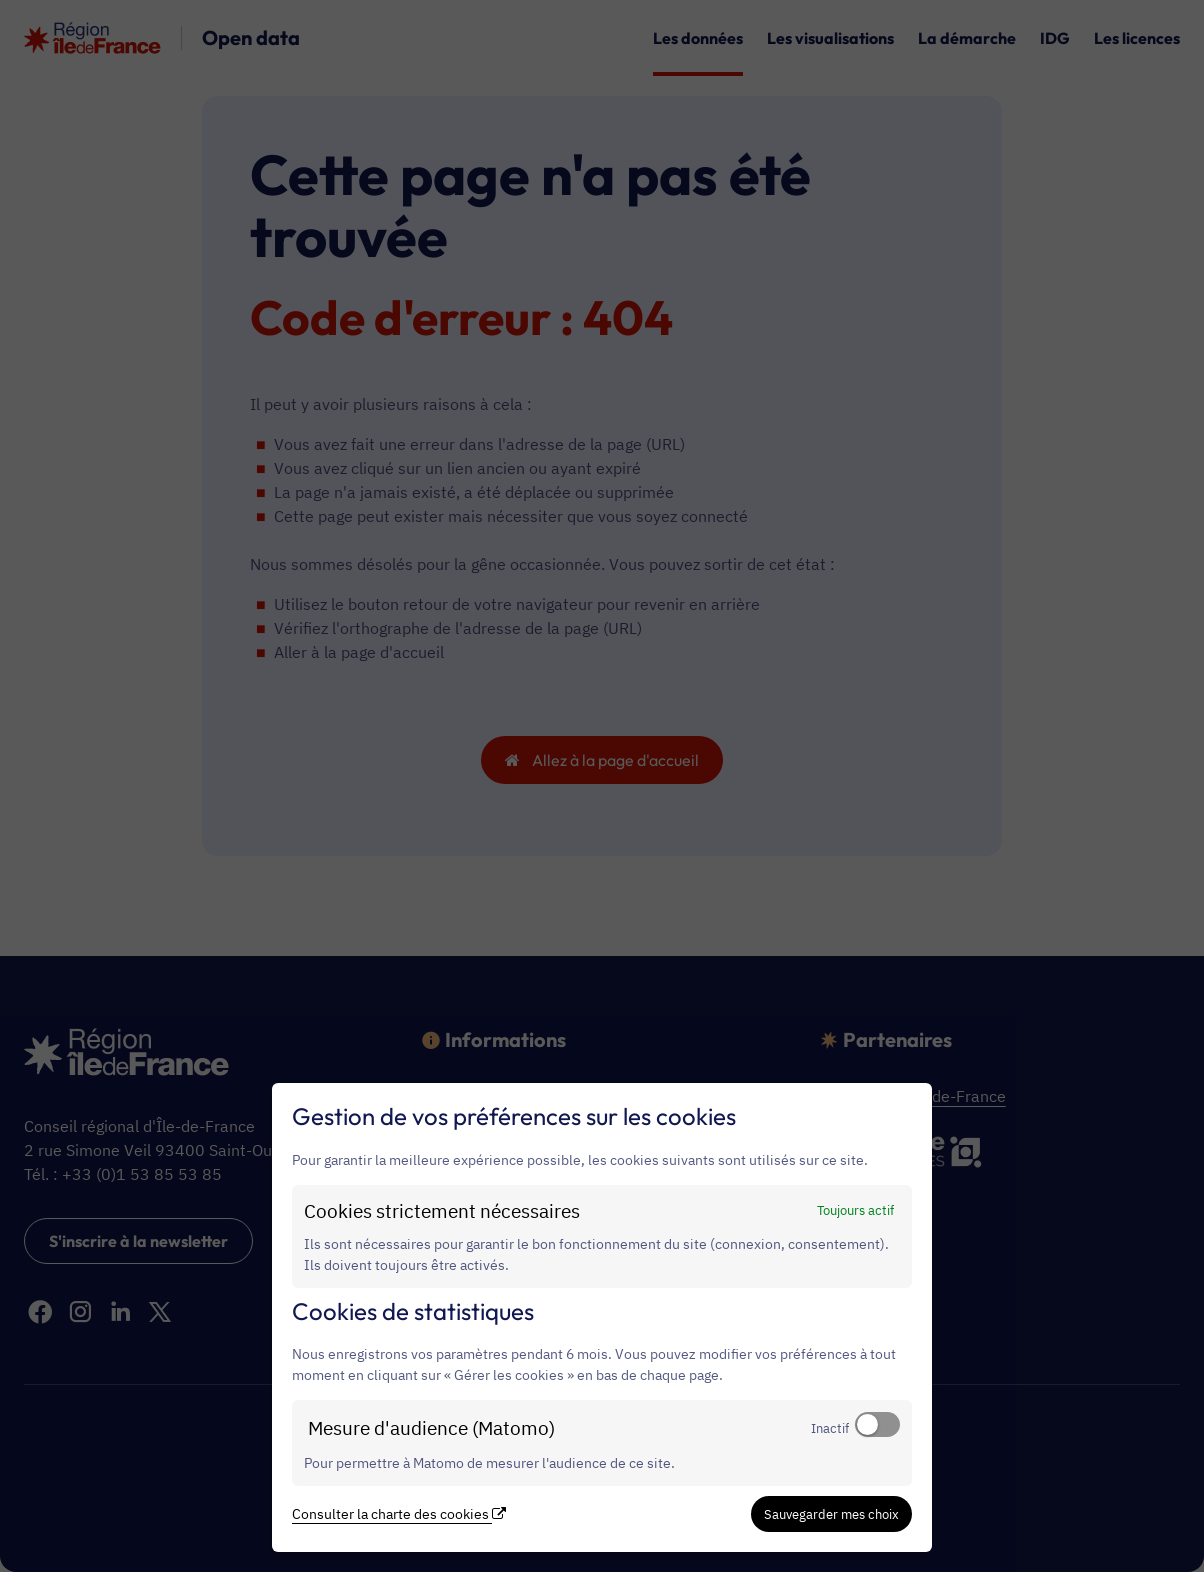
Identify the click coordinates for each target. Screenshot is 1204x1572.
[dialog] (602, 1317)
